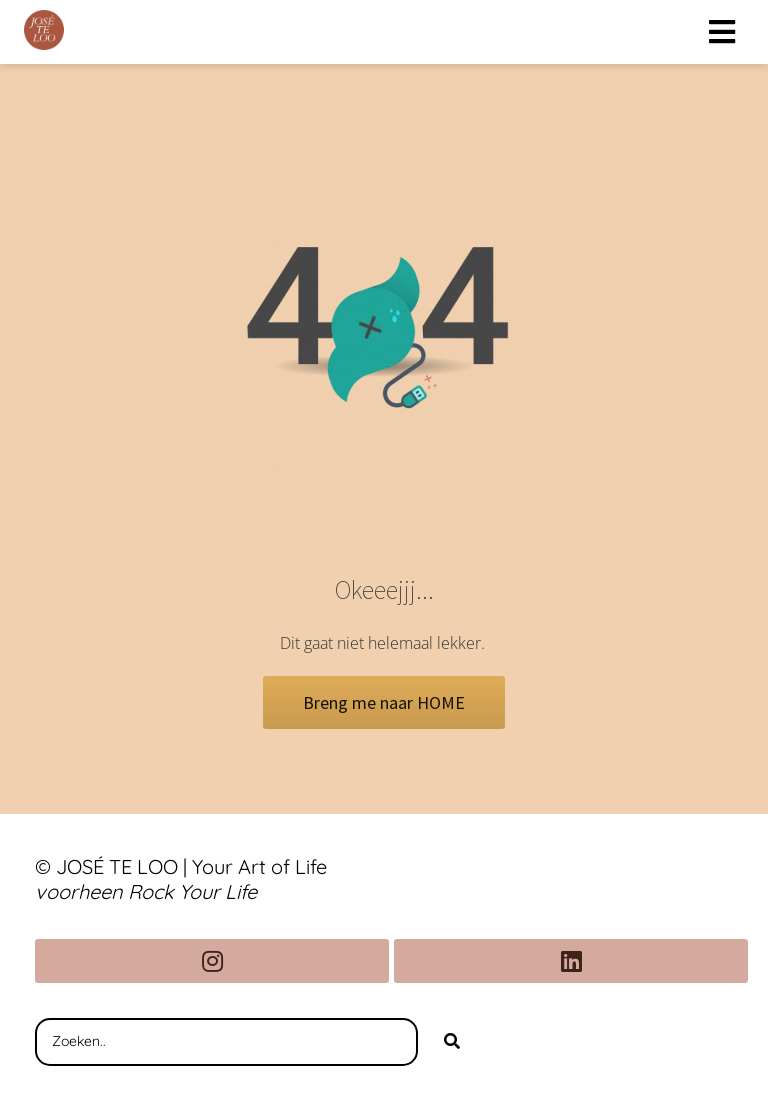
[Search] (452, 1042)
